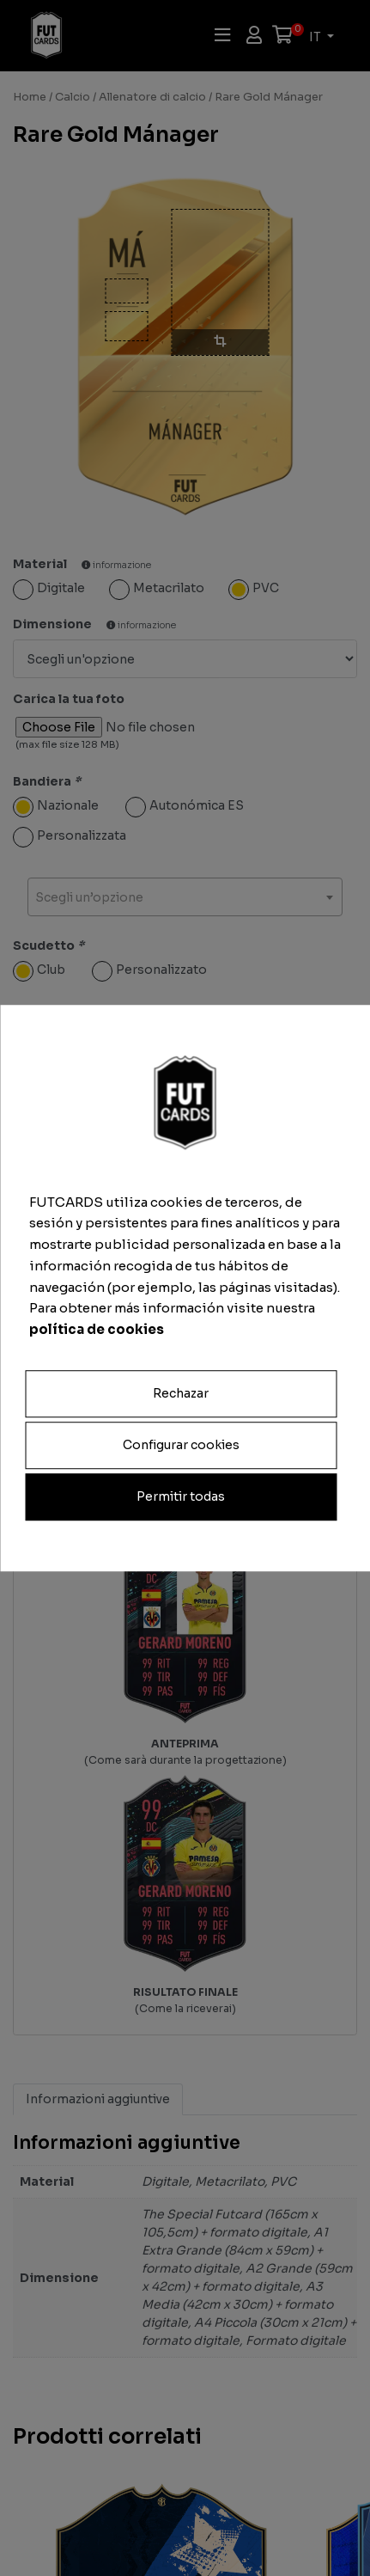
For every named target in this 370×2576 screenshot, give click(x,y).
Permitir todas (180, 1496)
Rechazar (181, 1393)
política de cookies (96, 1329)
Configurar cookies (181, 1445)
